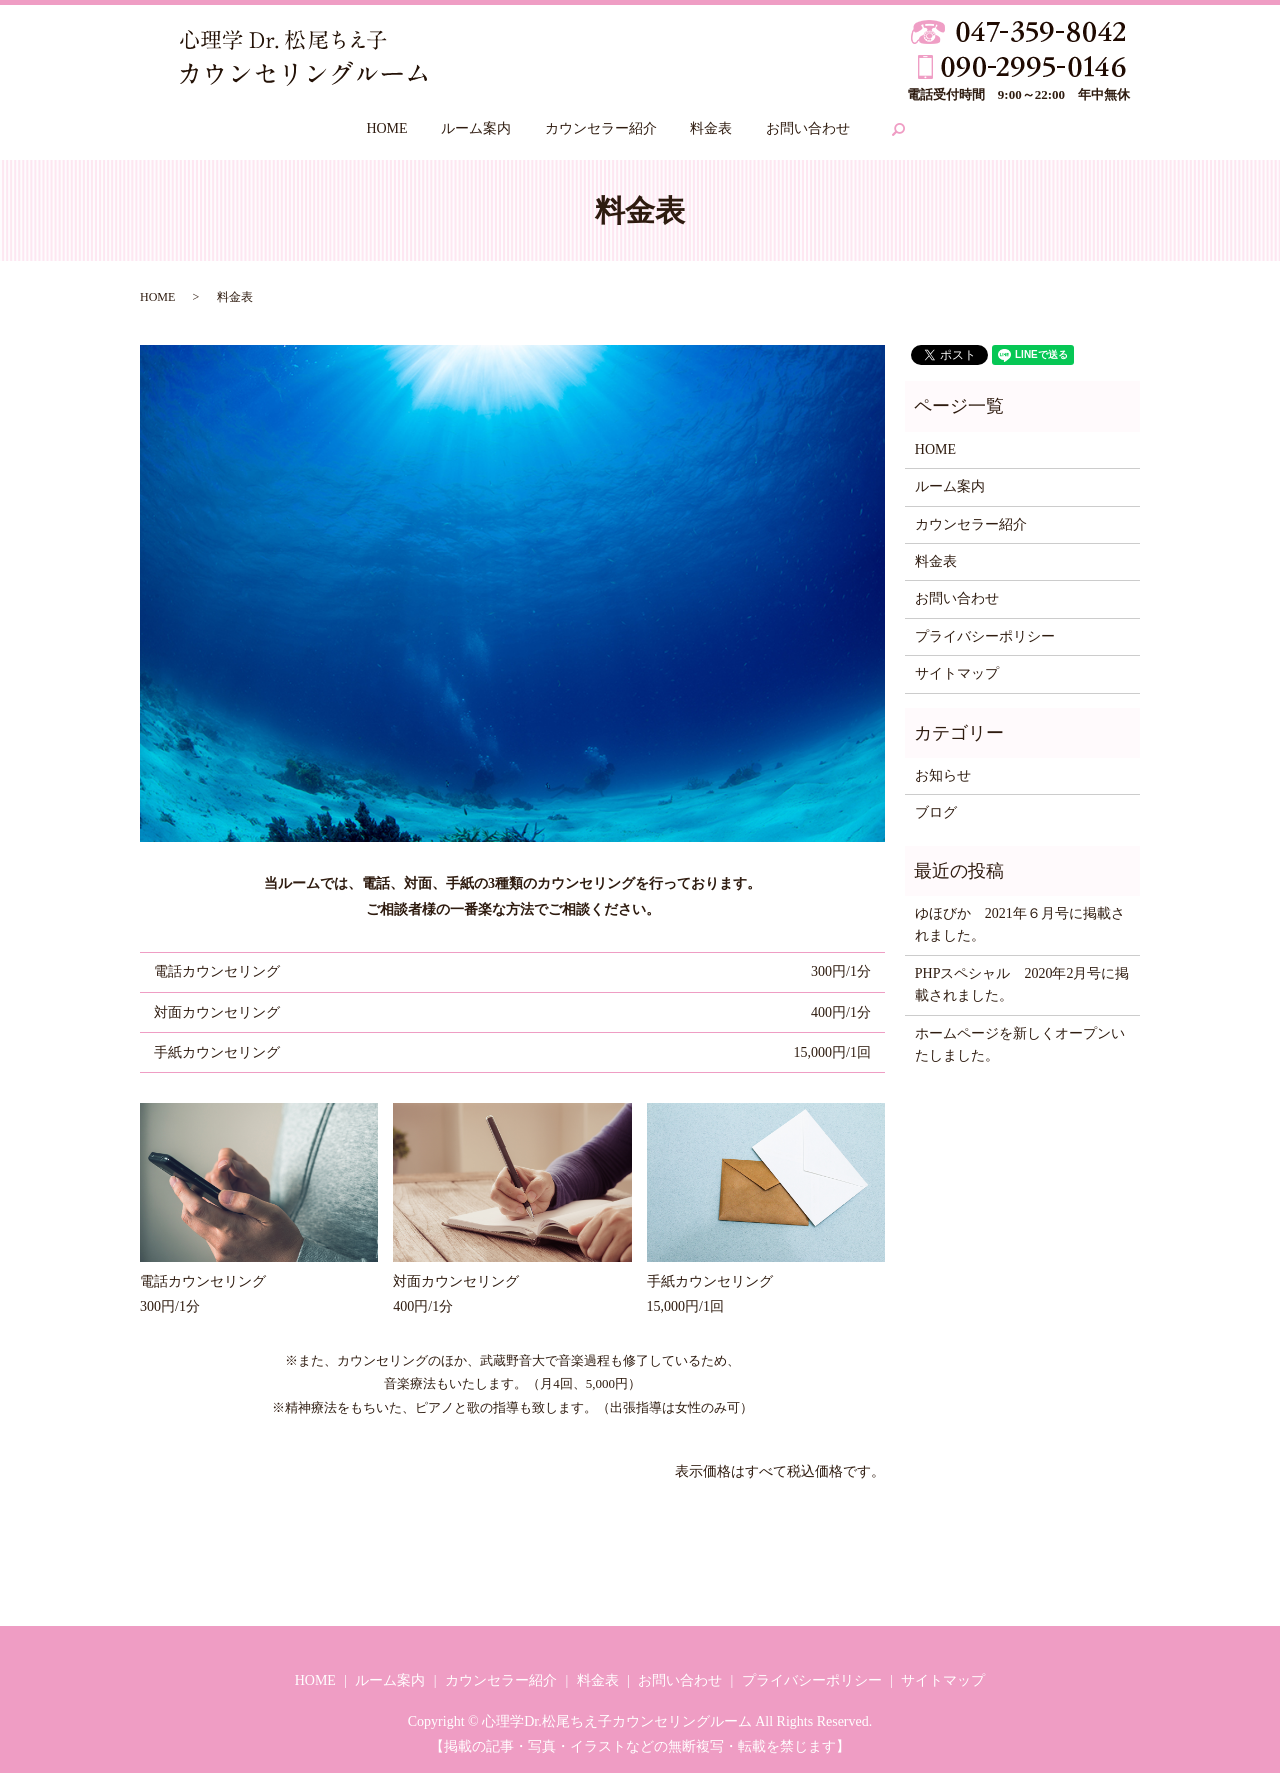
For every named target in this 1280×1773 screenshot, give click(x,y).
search (899, 130)
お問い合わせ (808, 128)
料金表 (711, 128)
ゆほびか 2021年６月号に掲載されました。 (1020, 924)
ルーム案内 (476, 128)
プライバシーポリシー (985, 636)
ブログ (936, 812)
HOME (386, 128)
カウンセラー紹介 (601, 128)
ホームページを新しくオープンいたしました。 (1020, 1044)
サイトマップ (957, 673)
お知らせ (943, 775)
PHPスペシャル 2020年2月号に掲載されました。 (1022, 984)
